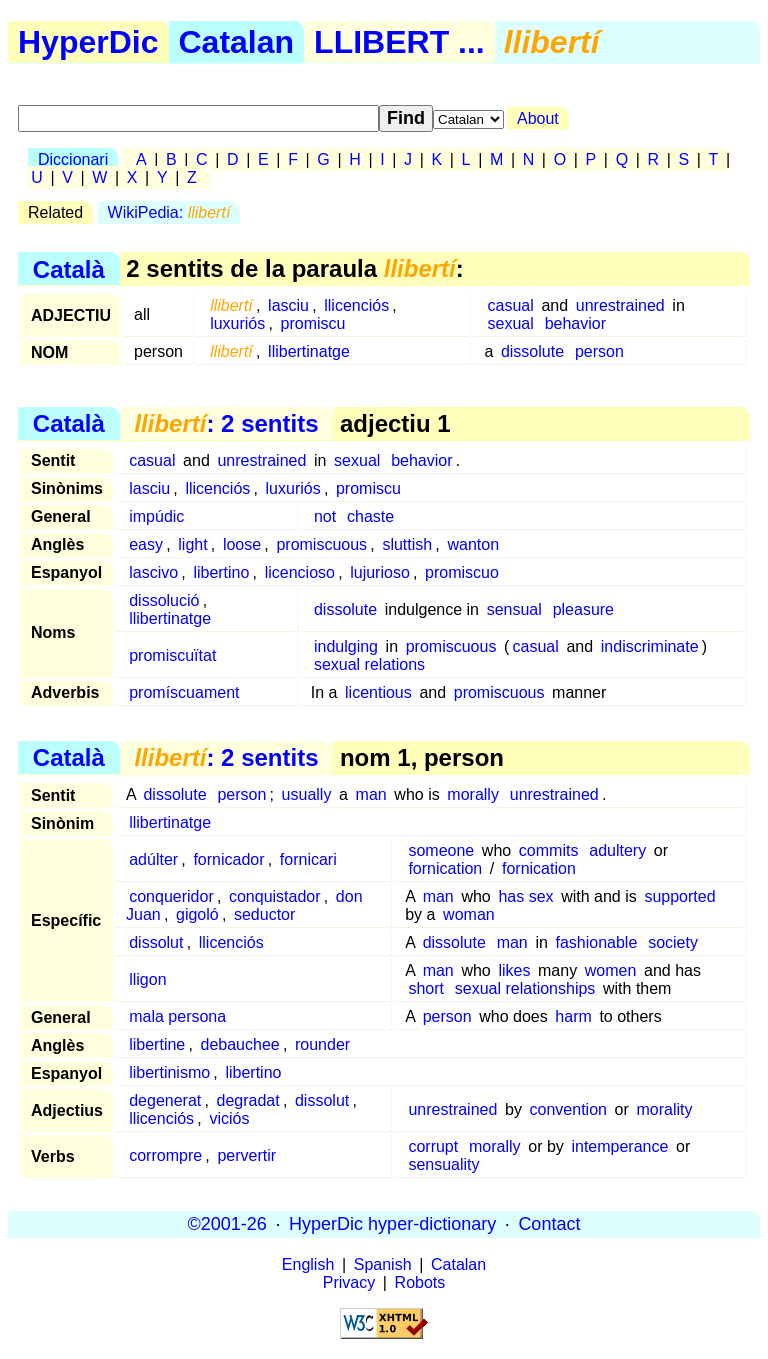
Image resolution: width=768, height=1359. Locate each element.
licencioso (300, 572)
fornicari (308, 859)
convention (568, 1109)
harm (573, 1016)
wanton (473, 544)
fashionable (596, 942)
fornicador (228, 859)
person (599, 351)
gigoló (197, 914)
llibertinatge (309, 351)
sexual (511, 323)
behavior (575, 323)
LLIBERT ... (399, 42)
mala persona (177, 1016)
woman (469, 914)
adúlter (153, 859)
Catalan (237, 42)
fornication (445, 868)
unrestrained (620, 305)
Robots (420, 1282)
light (192, 544)
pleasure (583, 609)
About (538, 118)
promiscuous (321, 544)
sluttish (407, 544)
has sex (525, 896)
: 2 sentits (226, 423)
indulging (346, 646)
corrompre (165, 1155)
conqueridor (171, 896)
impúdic (156, 516)
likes (514, 970)
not (325, 516)
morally (473, 794)
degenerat (165, 1100)
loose (242, 544)
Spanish (383, 1264)
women (611, 970)
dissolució (164, 600)
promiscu (313, 323)
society (673, 942)
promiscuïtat (172, 655)
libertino (221, 572)
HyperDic (88, 42)
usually (307, 794)
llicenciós (356, 305)
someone (441, 850)
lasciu (288, 305)
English (308, 1264)
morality (664, 1109)
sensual (514, 609)
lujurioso (380, 572)
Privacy (349, 1282)
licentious (378, 692)
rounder (322, 1044)
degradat (248, 1100)
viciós (229, 1118)
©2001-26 (227, 1224)
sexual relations (369, 664)
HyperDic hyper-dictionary (392, 1224)
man (371, 794)
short (426, 988)
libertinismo (169, 1072)
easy (146, 544)
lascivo (153, 572)
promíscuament (184, 692)
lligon (147, 979)
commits (549, 850)
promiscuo (462, 572)
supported (679, 896)
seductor (264, 914)
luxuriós (237, 323)
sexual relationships (525, 988)
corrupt (433, 1146)
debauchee (240, 1044)
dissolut (156, 942)
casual (511, 305)
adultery (617, 850)
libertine (157, 1044)
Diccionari (73, 159)
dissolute (532, 351)
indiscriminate (650, 646)
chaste (370, 516)
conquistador (275, 896)
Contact (549, 1224)
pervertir (246, 1155)
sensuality (443, 1164)
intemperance (619, 1146)
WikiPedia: (169, 212)
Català (69, 268)
